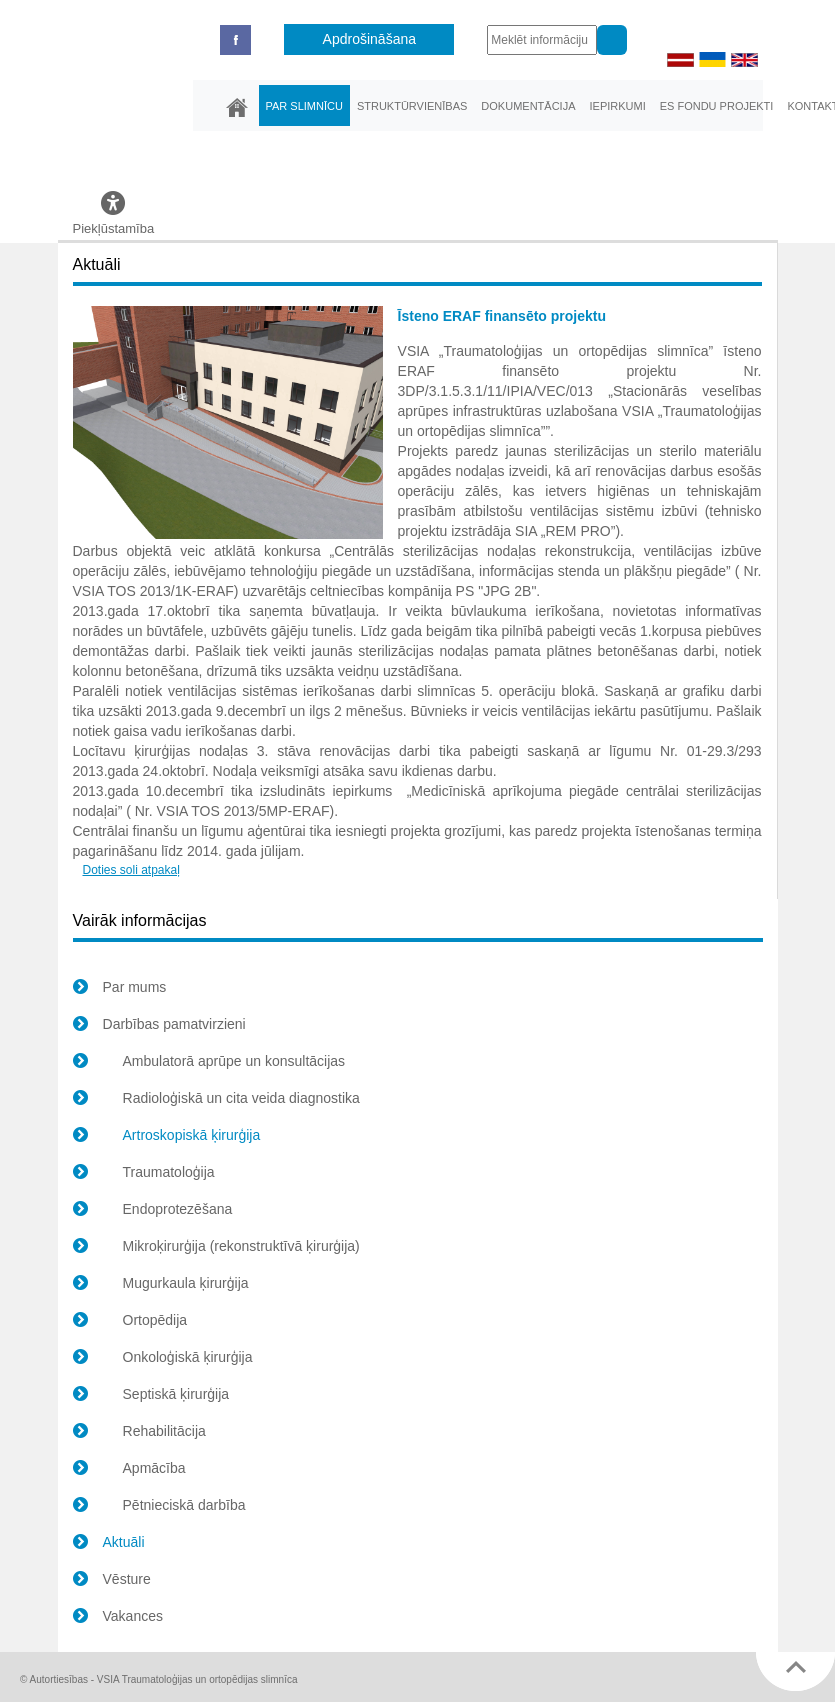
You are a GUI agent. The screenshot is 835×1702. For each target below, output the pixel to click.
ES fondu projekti (717, 106)
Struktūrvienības (412, 106)
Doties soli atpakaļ (131, 870)
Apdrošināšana (369, 39)
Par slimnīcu (304, 106)
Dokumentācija (528, 106)
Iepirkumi (617, 106)
